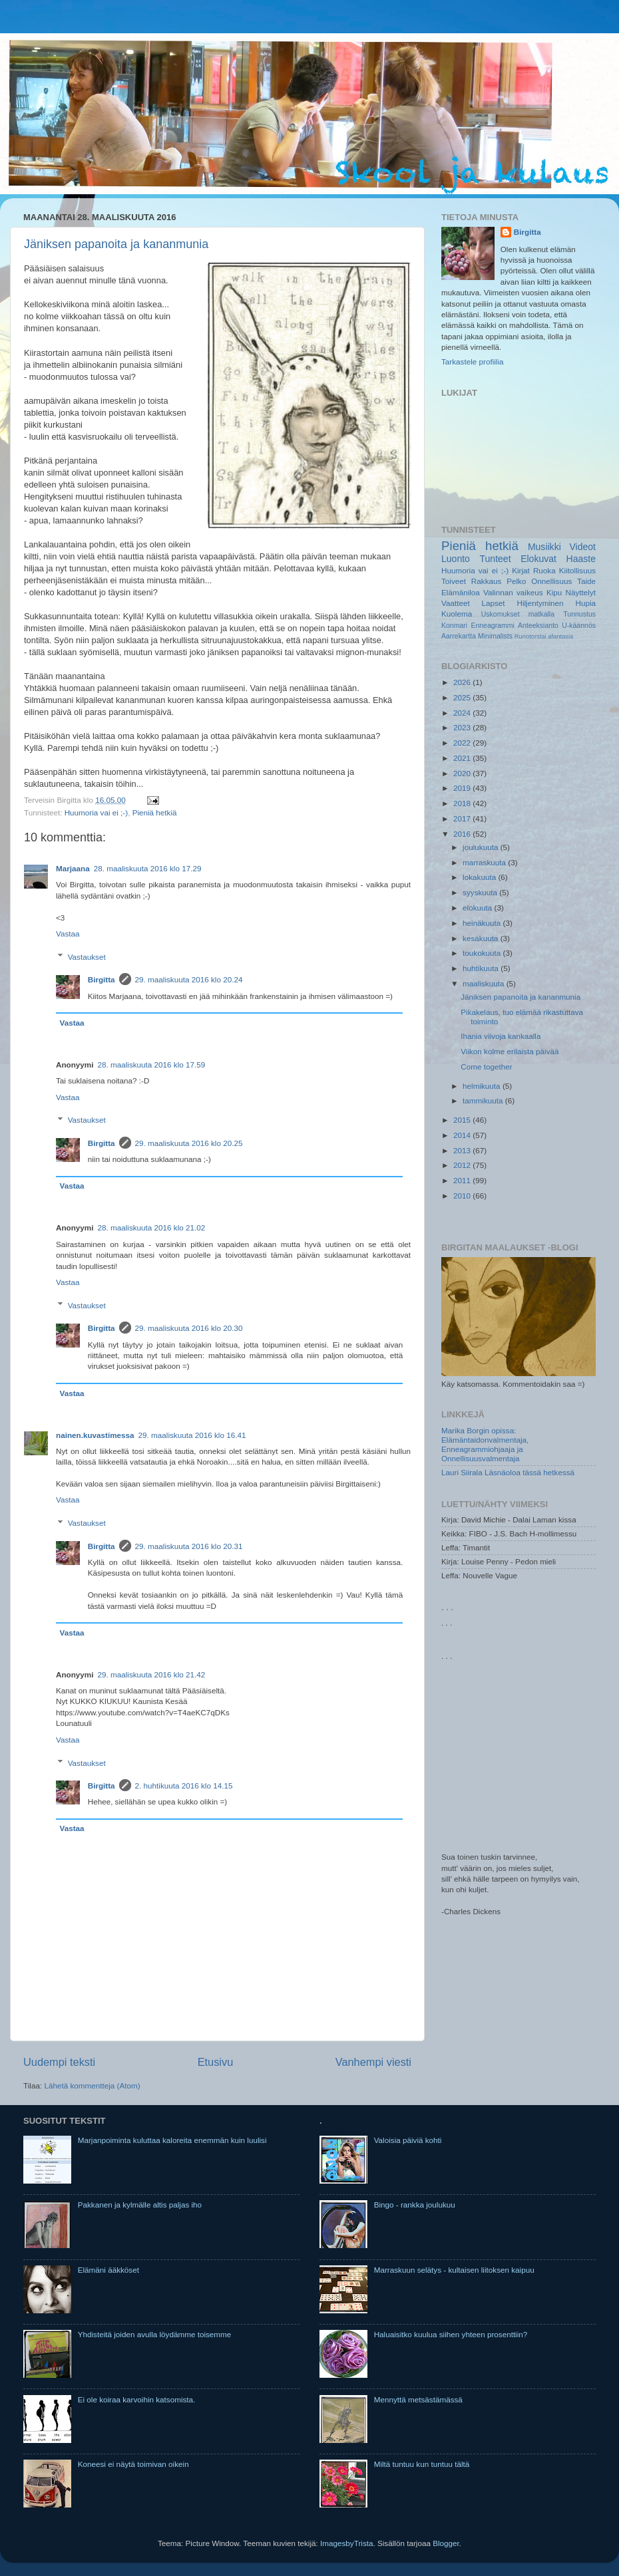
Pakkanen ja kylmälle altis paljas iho (140, 2204)
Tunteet (495, 558)
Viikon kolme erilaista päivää (509, 1051)
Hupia (585, 603)
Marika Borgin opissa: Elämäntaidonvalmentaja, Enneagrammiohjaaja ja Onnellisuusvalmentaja (484, 1444)
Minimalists (495, 636)
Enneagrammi (492, 625)
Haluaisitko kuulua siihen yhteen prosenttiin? (451, 2334)
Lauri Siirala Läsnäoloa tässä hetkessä (507, 1472)
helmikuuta (483, 1085)
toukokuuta (483, 952)
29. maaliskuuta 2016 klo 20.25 (189, 1143)
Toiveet (453, 581)
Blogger (446, 2543)
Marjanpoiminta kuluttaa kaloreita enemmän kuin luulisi (172, 2140)
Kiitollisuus (577, 570)
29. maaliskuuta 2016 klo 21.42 (152, 1674)
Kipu (554, 592)
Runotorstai (530, 636)
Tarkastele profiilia (472, 361)
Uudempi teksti (59, 2062)
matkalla (541, 614)
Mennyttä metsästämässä (418, 2399)
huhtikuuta (482, 968)
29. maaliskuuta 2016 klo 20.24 (189, 979)
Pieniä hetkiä (154, 812)
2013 (463, 1150)
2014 (463, 1135)
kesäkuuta (482, 938)
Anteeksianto (538, 625)
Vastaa (68, 933)
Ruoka (544, 570)
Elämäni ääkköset (108, 2269)
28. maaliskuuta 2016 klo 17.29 (148, 868)
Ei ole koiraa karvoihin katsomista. (137, 2399)
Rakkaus (486, 581)
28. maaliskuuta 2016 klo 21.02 (152, 1227)
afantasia (560, 636)
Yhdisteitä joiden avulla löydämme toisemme (155, 2334)
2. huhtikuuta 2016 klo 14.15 (184, 1785)
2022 (463, 742)
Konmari (454, 625)
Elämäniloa (460, 592)
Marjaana (73, 868)
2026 (463, 682)
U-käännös (579, 625)
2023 (463, 727)
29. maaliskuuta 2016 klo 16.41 (192, 1435)
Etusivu (216, 2062)
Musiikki (544, 546)
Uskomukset (500, 614)
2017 (463, 818)
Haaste (581, 558)
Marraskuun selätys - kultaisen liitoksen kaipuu (454, 2269)
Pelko (516, 581)
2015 (463, 1119)
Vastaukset (87, 956)
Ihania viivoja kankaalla (500, 1036)
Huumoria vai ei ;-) (96, 812)
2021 (463, 758)
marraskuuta (485, 862)
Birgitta (101, 979)
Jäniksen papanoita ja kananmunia (116, 244)
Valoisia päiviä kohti (408, 2140)
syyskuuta (481, 892)
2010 (463, 1195)
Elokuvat (538, 558)
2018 (463, 803)
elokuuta (478, 907)
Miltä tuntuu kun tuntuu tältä (422, 2464)
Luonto (455, 558)
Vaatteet (455, 603)
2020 (463, 773)
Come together (486, 1066)
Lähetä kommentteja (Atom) (92, 2085)
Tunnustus (579, 614)
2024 (463, 712)
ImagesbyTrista (346, 2543)
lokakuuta (480, 877)
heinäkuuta (483, 923)
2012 (463, 1165)
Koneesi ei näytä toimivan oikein (133, 2464)
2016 (463, 833)
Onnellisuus (551, 581)
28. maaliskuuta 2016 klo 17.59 (152, 1064)
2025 (463, 697)
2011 (463, 1180)
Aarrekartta (458, 636)
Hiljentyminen (539, 603)
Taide (586, 581)
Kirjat (521, 570)
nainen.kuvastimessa (95, 1435)
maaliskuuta (485, 983)
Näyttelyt (581, 592)
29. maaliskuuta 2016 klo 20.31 (189, 1546)
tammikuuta (484, 1100)
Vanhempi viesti (373, 2062)
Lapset (493, 603)
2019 (463, 788)
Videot (582, 546)
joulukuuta (482, 847)
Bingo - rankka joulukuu (414, 2204)
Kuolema (456, 613)
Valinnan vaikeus (513, 592)
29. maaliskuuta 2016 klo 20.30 (189, 1328)
